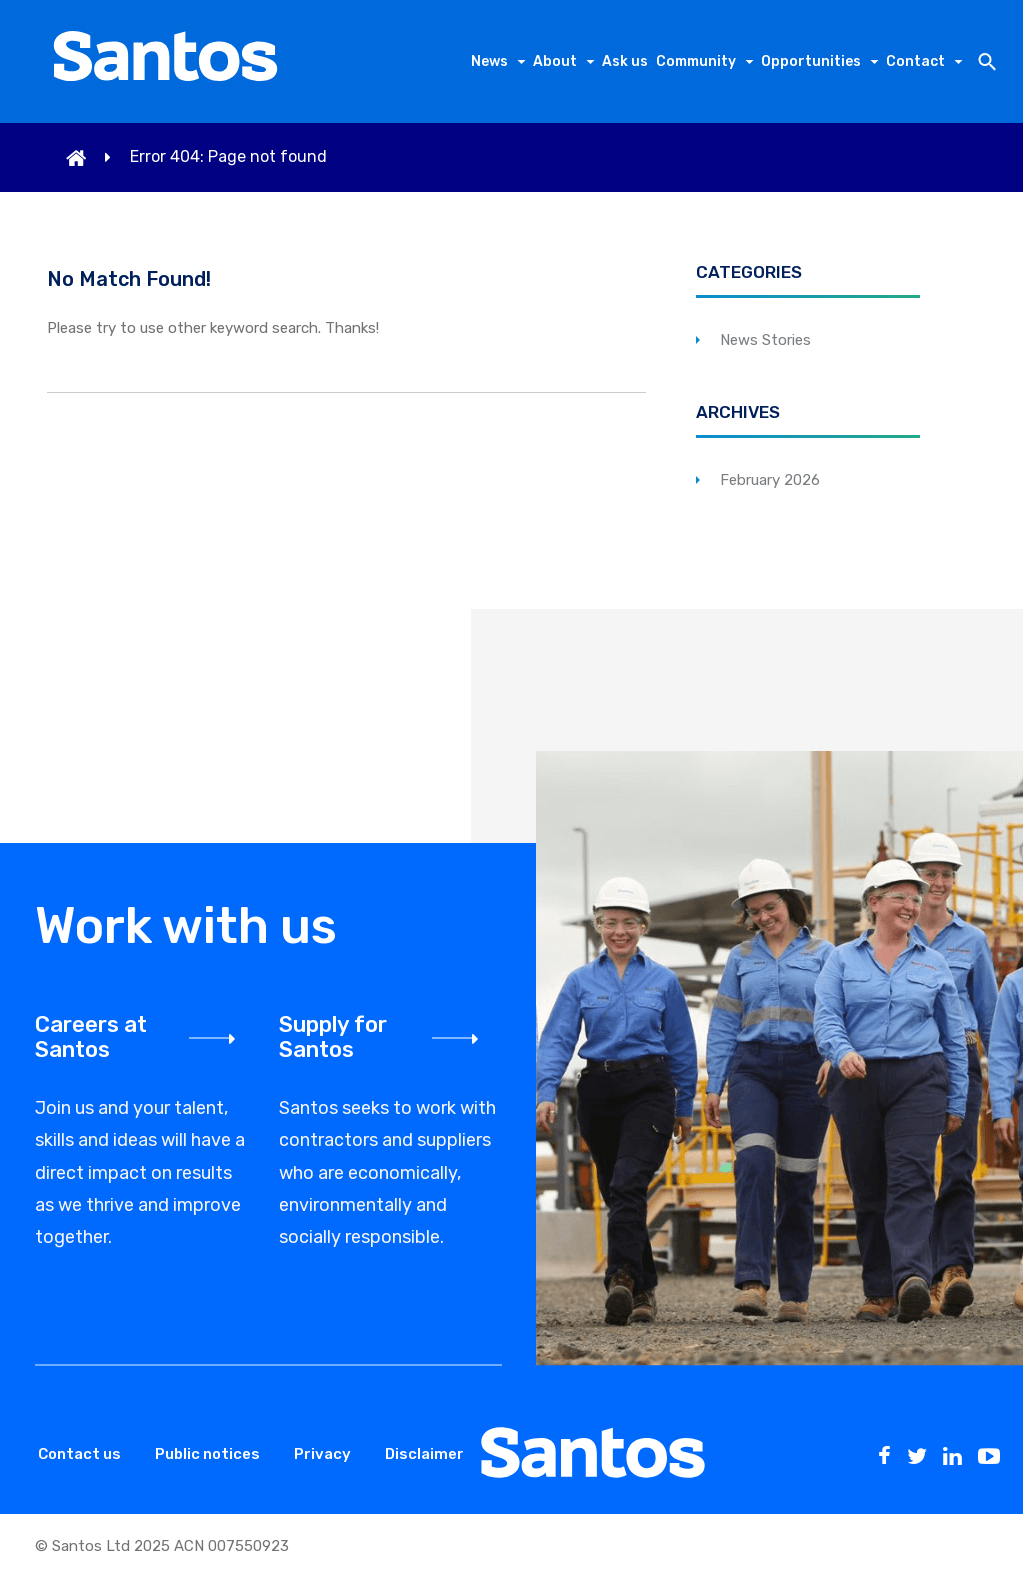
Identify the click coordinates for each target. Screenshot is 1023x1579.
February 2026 (770, 480)
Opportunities (811, 61)
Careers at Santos (91, 1037)
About (555, 61)
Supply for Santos (333, 1037)
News (489, 61)
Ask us (625, 61)
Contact (915, 61)
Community (696, 61)
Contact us (79, 1454)
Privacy (322, 1454)
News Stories (765, 340)
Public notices (207, 1454)
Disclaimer (424, 1454)
